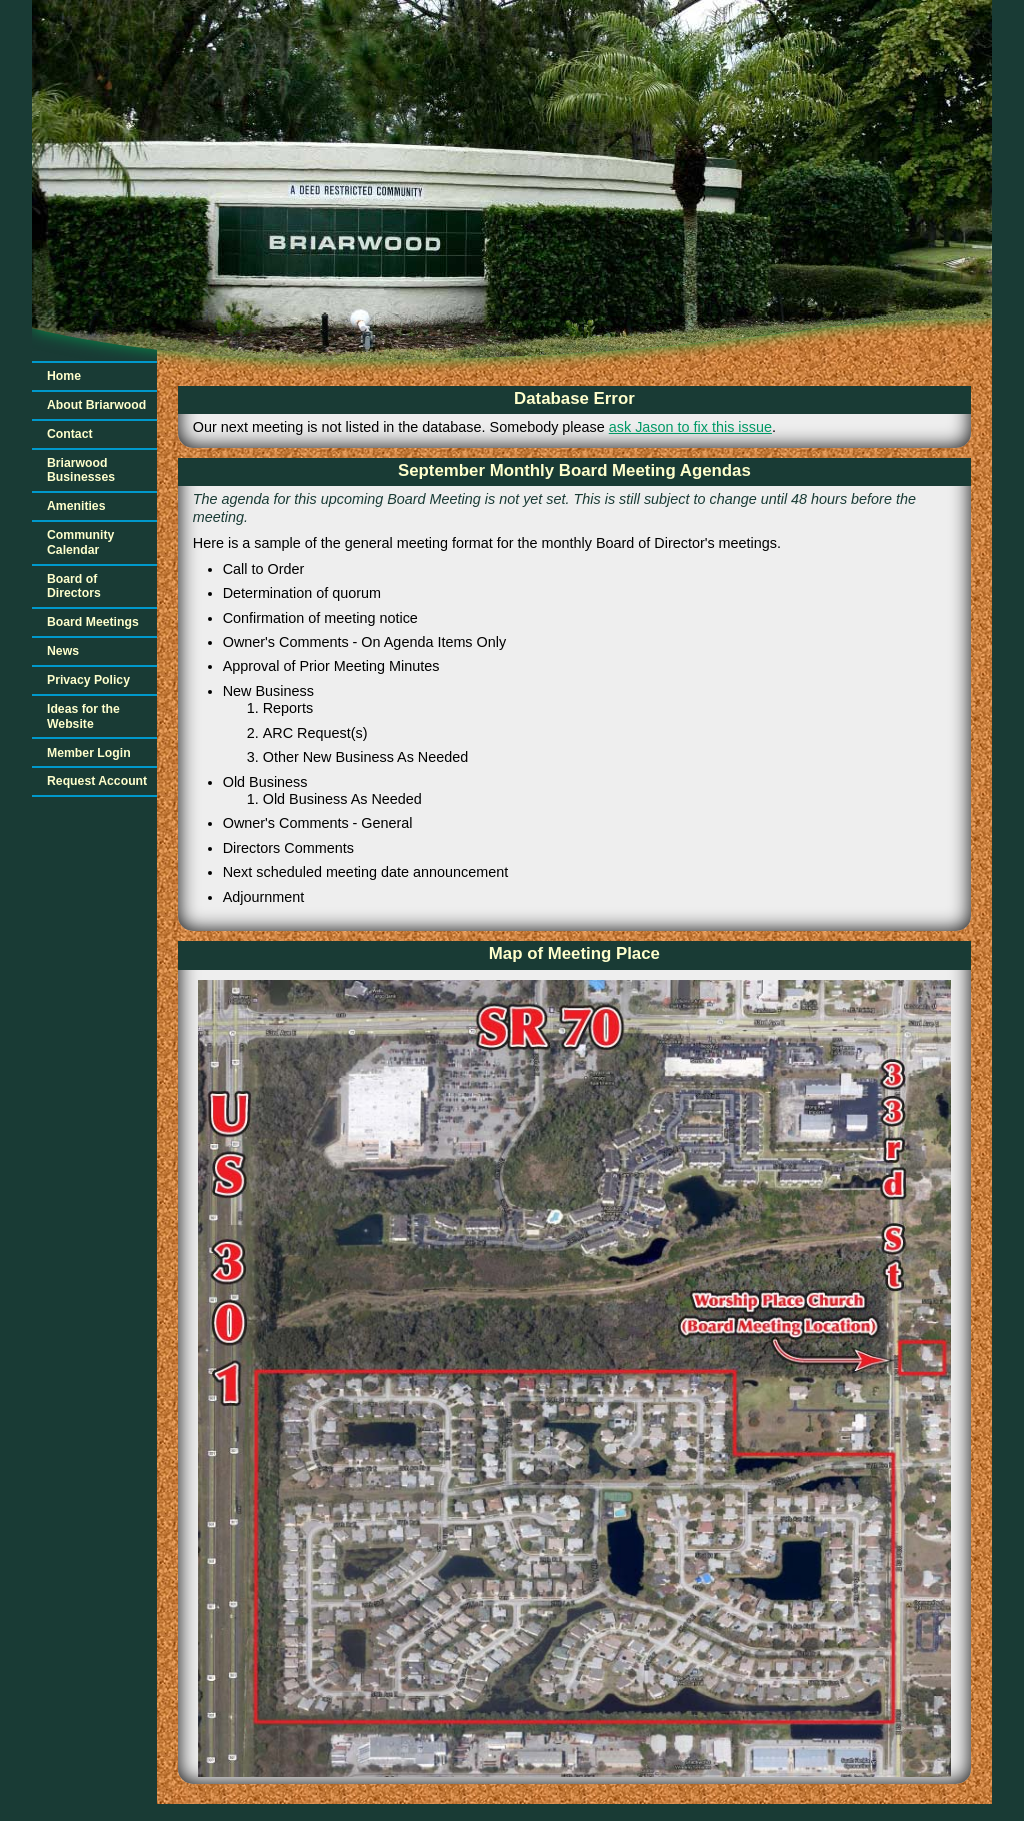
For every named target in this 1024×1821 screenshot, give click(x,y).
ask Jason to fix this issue (690, 427)
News (63, 651)
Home (64, 376)
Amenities (76, 506)
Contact (70, 434)
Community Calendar (80, 542)
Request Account (97, 781)
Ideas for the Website (83, 716)
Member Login (89, 753)
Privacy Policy (88, 680)
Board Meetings (93, 622)
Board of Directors (74, 586)
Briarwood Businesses (81, 470)
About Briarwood (96, 405)
